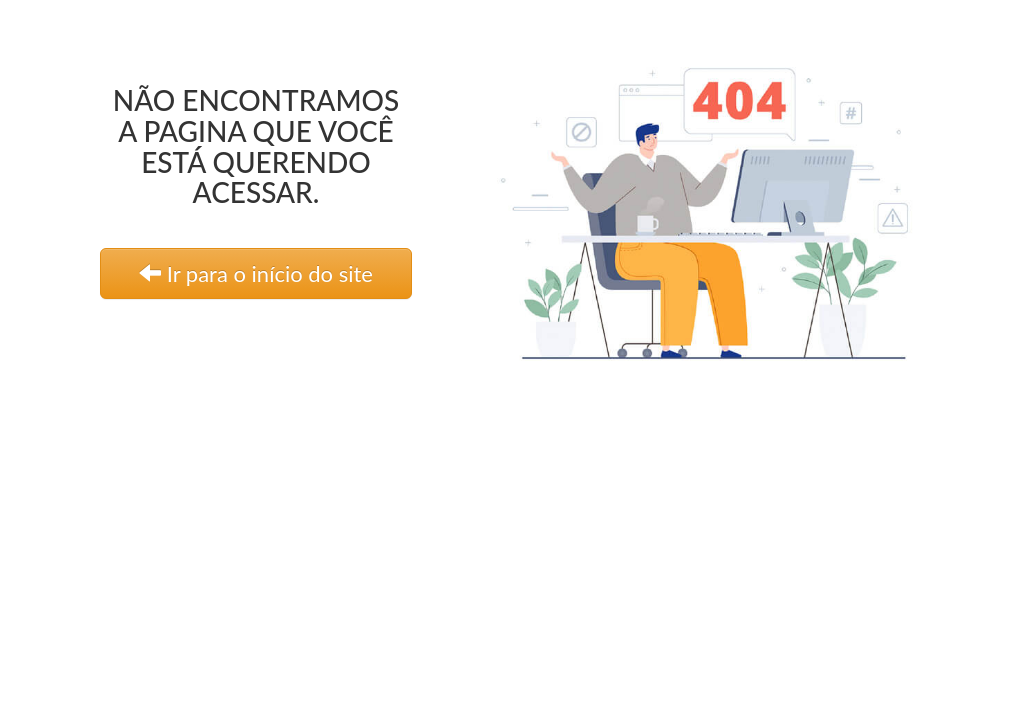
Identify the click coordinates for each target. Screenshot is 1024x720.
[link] (725, 204)
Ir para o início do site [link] (256, 273)
